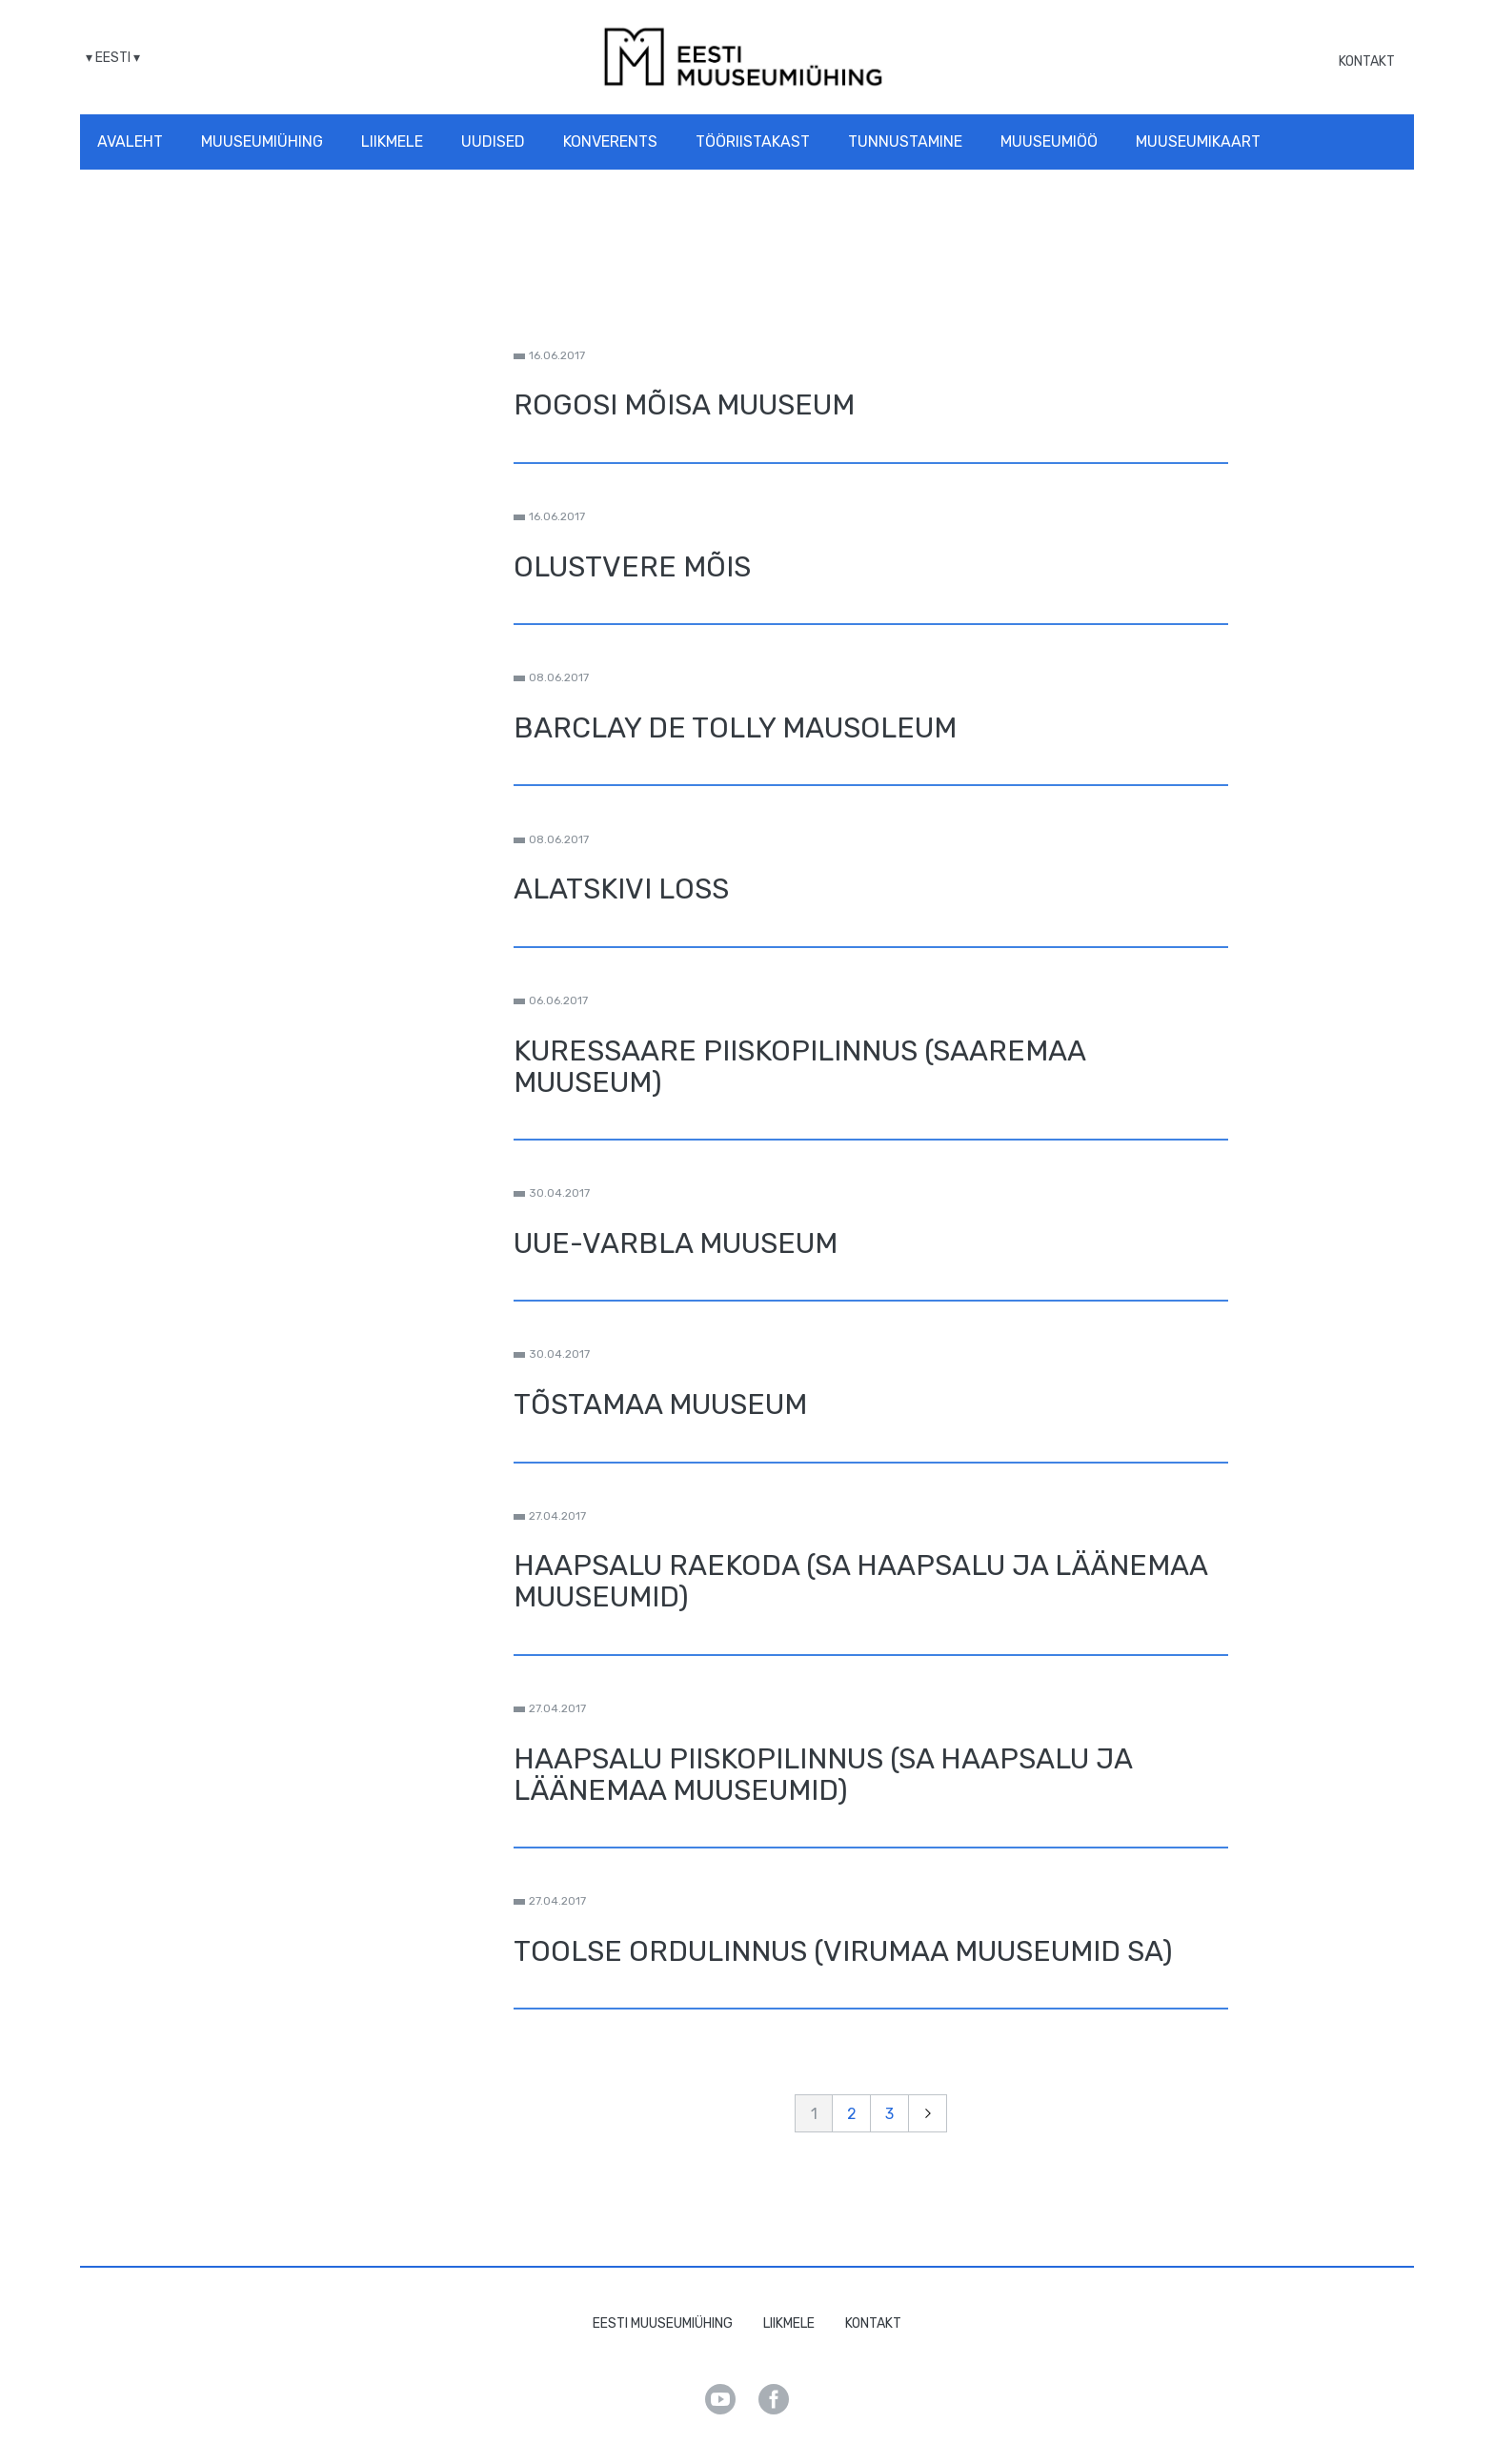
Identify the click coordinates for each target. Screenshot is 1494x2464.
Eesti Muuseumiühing (663, 2323)
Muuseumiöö (1049, 141)
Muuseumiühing (262, 141)
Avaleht (130, 141)
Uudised (493, 141)
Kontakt (1367, 61)
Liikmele (392, 141)
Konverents (610, 141)
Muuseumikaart (1198, 141)
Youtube (720, 2399)
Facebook (773, 2399)
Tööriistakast (753, 141)
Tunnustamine (905, 141)
